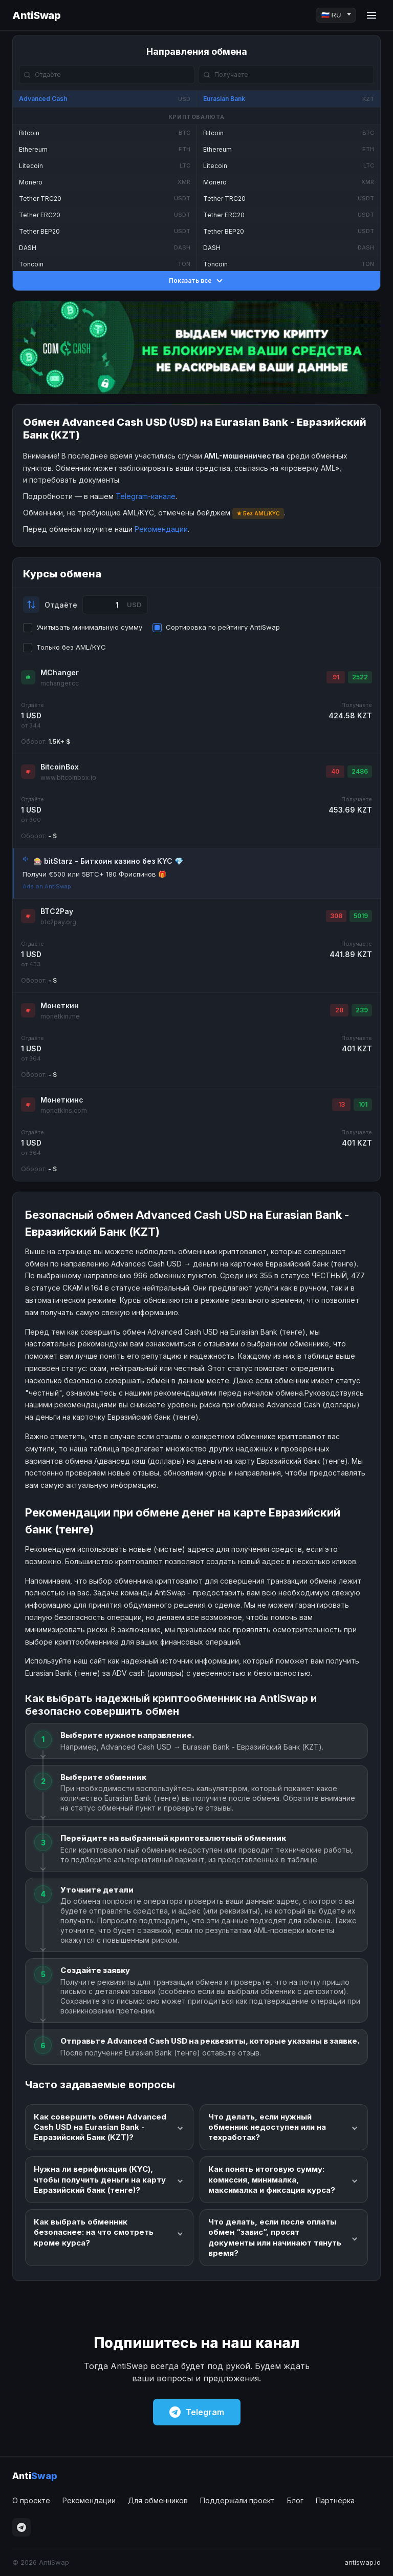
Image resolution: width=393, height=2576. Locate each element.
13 (341, 1104)
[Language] (336, 15)
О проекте (31, 2500)
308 (336, 916)
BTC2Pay (56, 911)
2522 (360, 677)
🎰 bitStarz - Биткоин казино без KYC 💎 (108, 861)
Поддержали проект (237, 2500)
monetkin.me (60, 1016)
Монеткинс (61, 1099)
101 (362, 1104)
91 (336, 677)
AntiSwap (36, 15)
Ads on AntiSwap (47, 886)
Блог (295, 2500)
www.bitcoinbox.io (68, 777)
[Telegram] (21, 2527)
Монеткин (59, 1005)
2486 (360, 771)
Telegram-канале (146, 496)
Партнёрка (335, 2500)
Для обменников (158, 2500)
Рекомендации (161, 529)
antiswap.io (362, 2562)
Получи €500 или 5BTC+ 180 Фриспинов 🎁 (94, 874)
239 (362, 1010)
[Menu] (371, 15)
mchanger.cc (59, 683)
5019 (361, 916)
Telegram (196, 2412)
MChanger (59, 672)
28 (339, 1010)
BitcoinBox (59, 766)
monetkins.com (63, 1110)
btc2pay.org (58, 922)
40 (335, 771)
